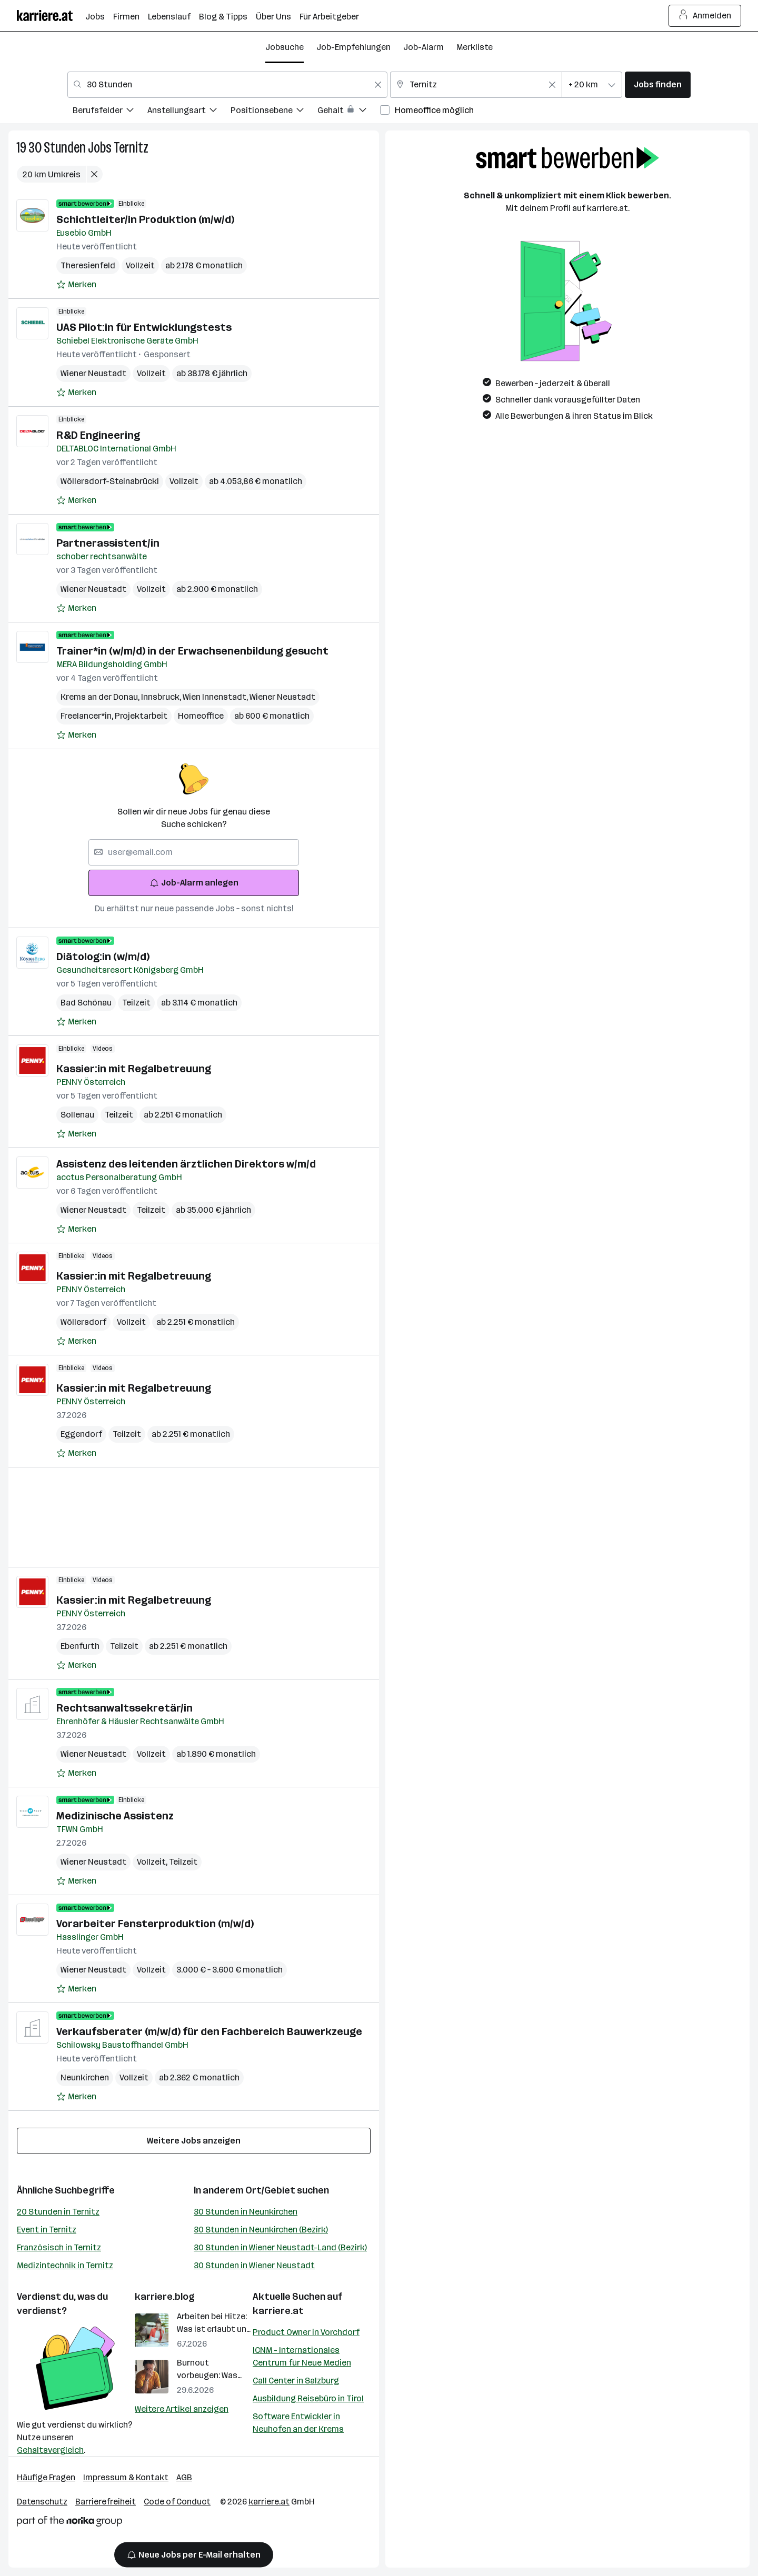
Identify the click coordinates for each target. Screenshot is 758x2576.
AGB (184, 2477)
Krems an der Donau (101, 697)
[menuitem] (110, 112)
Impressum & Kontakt (125, 2477)
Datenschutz (42, 2502)
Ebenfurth (80, 1646)
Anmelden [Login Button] (705, 15)
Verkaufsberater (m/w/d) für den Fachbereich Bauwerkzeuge (209, 2031)
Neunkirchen (85, 2077)
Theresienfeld (88, 265)
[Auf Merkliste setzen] (76, 284)
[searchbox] (193, 852)
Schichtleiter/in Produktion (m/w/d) (145, 219)
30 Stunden (57, 147)
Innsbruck (162, 697)
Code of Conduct (177, 2502)
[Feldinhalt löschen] (377, 85)
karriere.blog (165, 2296)
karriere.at (278, 2311)
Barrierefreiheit (105, 2502)
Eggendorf (81, 1434)
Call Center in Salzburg (296, 2381)
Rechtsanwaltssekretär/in (124, 1708)
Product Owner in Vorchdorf (306, 2332)
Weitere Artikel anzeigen (181, 2409)
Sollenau (77, 1115)
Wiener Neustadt (93, 373)
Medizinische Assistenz (115, 1815)
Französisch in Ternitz (59, 2247)
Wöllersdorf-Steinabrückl (110, 481)
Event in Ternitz (46, 2230)
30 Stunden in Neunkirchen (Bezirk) (261, 2230)
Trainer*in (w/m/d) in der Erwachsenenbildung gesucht (192, 651)
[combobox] (227, 85)
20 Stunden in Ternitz (58, 2212)
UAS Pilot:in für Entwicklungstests (144, 327)
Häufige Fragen (46, 2477)
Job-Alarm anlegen (193, 883)
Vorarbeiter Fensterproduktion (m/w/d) (155, 1923)
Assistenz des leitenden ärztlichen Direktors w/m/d (186, 1164)
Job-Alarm (423, 47)
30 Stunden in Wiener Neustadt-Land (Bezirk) (280, 2247)
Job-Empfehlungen (353, 47)
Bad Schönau (86, 1003)
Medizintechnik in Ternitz (65, 2265)
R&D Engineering (98, 435)
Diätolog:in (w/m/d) (102, 956)
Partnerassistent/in (107, 543)
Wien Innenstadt (216, 697)
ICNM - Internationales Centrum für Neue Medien (302, 2356)
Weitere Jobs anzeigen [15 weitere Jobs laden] (194, 2141)
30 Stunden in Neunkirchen (245, 2212)
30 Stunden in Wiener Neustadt (254, 2265)
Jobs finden (658, 84)
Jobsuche (284, 47)
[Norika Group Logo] (69, 2523)
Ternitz (131, 147)
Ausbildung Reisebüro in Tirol (308, 2398)
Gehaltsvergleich (50, 2450)
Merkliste (474, 47)
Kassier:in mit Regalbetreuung (133, 1068)
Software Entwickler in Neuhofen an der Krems (298, 2422)
